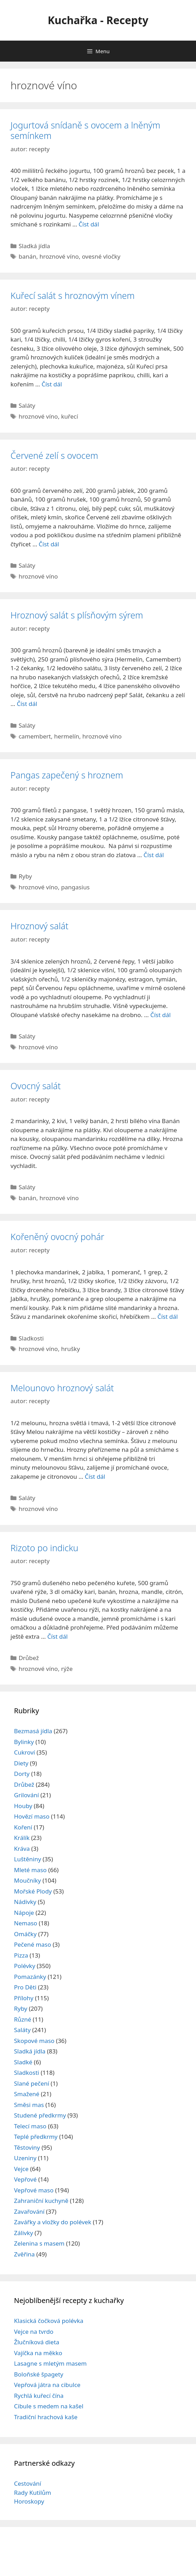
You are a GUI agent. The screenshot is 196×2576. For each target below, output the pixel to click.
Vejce (21, 2169)
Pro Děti (25, 1987)
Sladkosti (31, 1338)
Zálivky (23, 2233)
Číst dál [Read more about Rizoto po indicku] (57, 1636)
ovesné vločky (101, 256)
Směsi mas (29, 2105)
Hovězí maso (31, 1816)
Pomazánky (30, 1977)
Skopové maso (34, 2041)
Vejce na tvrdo (34, 2332)
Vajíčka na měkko (38, 2353)
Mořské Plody (33, 1891)
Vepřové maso (34, 2190)
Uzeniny (25, 2158)
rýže (66, 1669)
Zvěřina (24, 2254)
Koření (23, 1827)
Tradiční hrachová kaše (45, 2417)
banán (27, 256)
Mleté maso (30, 1870)
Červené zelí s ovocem (54, 455)
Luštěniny (27, 1859)
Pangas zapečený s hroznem (66, 775)
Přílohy (24, 1998)
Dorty (22, 1774)
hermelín (66, 736)
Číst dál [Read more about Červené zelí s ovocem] (49, 544)
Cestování (27, 2483)
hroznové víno (59, 256)
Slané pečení (31, 2083)
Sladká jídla (34, 246)
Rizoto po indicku (44, 1548)
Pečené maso (32, 1944)
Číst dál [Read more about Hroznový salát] (160, 1015)
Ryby (25, 876)
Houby (23, 1806)
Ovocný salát (35, 1086)
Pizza (21, 1955)
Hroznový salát (39, 926)
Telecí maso (30, 2126)
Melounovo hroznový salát (62, 1388)
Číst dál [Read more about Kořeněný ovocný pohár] (168, 1316)
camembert (35, 736)
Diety (21, 1763)
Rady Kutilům (32, 2492)
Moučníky (27, 1880)
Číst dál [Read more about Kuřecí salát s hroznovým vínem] (52, 384)
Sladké (23, 2062)
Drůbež (29, 1658)
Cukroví (24, 1752)
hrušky (70, 1349)
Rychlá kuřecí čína (39, 2396)
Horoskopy (29, 2501)
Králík (22, 1838)
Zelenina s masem (39, 2243)
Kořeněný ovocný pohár (57, 1236)
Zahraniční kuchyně (41, 2201)
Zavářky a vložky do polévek (52, 2222)
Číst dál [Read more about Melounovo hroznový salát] (95, 1476)
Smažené (26, 2094)
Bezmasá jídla (33, 1731)
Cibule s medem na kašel (48, 2406)
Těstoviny (27, 2147)
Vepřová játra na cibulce (47, 2385)
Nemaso (25, 1923)
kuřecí (69, 416)
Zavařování (29, 2211)
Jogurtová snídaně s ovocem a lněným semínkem (85, 130)
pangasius (75, 887)
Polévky (24, 1966)
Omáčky (25, 1934)
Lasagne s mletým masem (50, 2363)
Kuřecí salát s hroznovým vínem (72, 295)
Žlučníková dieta (36, 2342)
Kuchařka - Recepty (98, 20)
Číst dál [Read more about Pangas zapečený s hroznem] (154, 855)
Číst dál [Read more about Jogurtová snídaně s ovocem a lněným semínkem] (89, 224)
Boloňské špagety (38, 2374)
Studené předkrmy (40, 2115)
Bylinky (24, 1742)
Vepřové (25, 2179)
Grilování (26, 1795)
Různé (22, 2019)
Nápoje (24, 1913)
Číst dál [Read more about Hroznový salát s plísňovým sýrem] (27, 704)
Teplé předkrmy (36, 2137)
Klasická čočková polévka (48, 2321)
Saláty (27, 405)
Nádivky (25, 1902)
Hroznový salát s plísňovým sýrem (76, 615)
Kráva (22, 1848)
